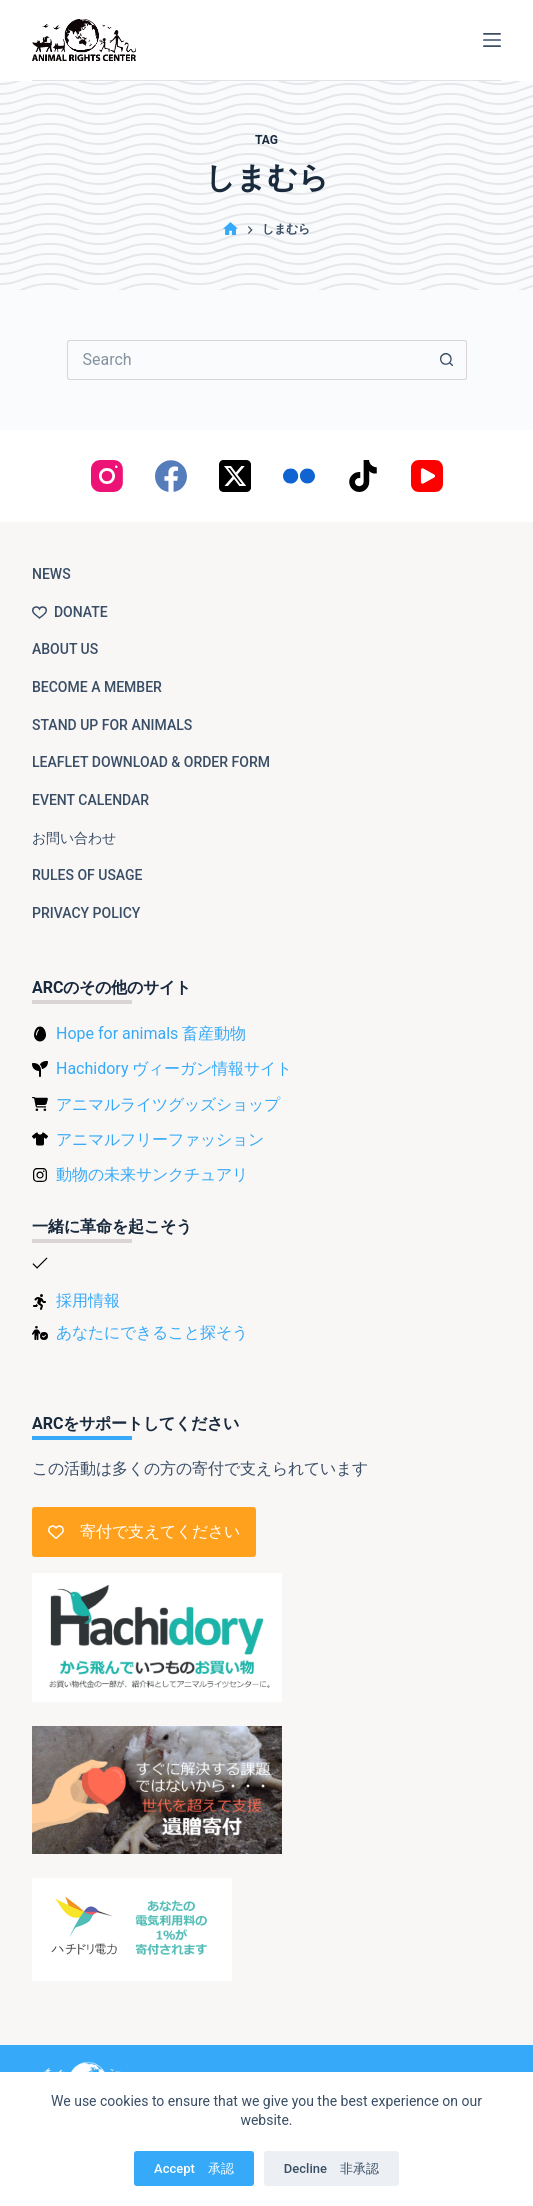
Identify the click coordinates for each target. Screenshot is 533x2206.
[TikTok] (363, 476)
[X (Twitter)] (235, 476)
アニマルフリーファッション (160, 1139)
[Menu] (492, 40)
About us (65, 649)
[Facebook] (171, 476)
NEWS (51, 574)
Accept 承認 (194, 2168)
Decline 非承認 (331, 2168)
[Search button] (447, 360)
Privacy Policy (86, 913)
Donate (70, 612)
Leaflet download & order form (151, 762)
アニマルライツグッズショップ (168, 1104)
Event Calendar (90, 800)
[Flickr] (299, 476)
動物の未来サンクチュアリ (152, 1174)
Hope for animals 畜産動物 (151, 1033)
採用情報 (88, 1300)
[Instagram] (107, 476)
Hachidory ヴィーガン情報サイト (174, 1068)
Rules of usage (87, 875)
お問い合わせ (74, 838)
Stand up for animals (112, 725)
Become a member (97, 687)
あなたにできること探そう (152, 1332)
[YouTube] (427, 476)
